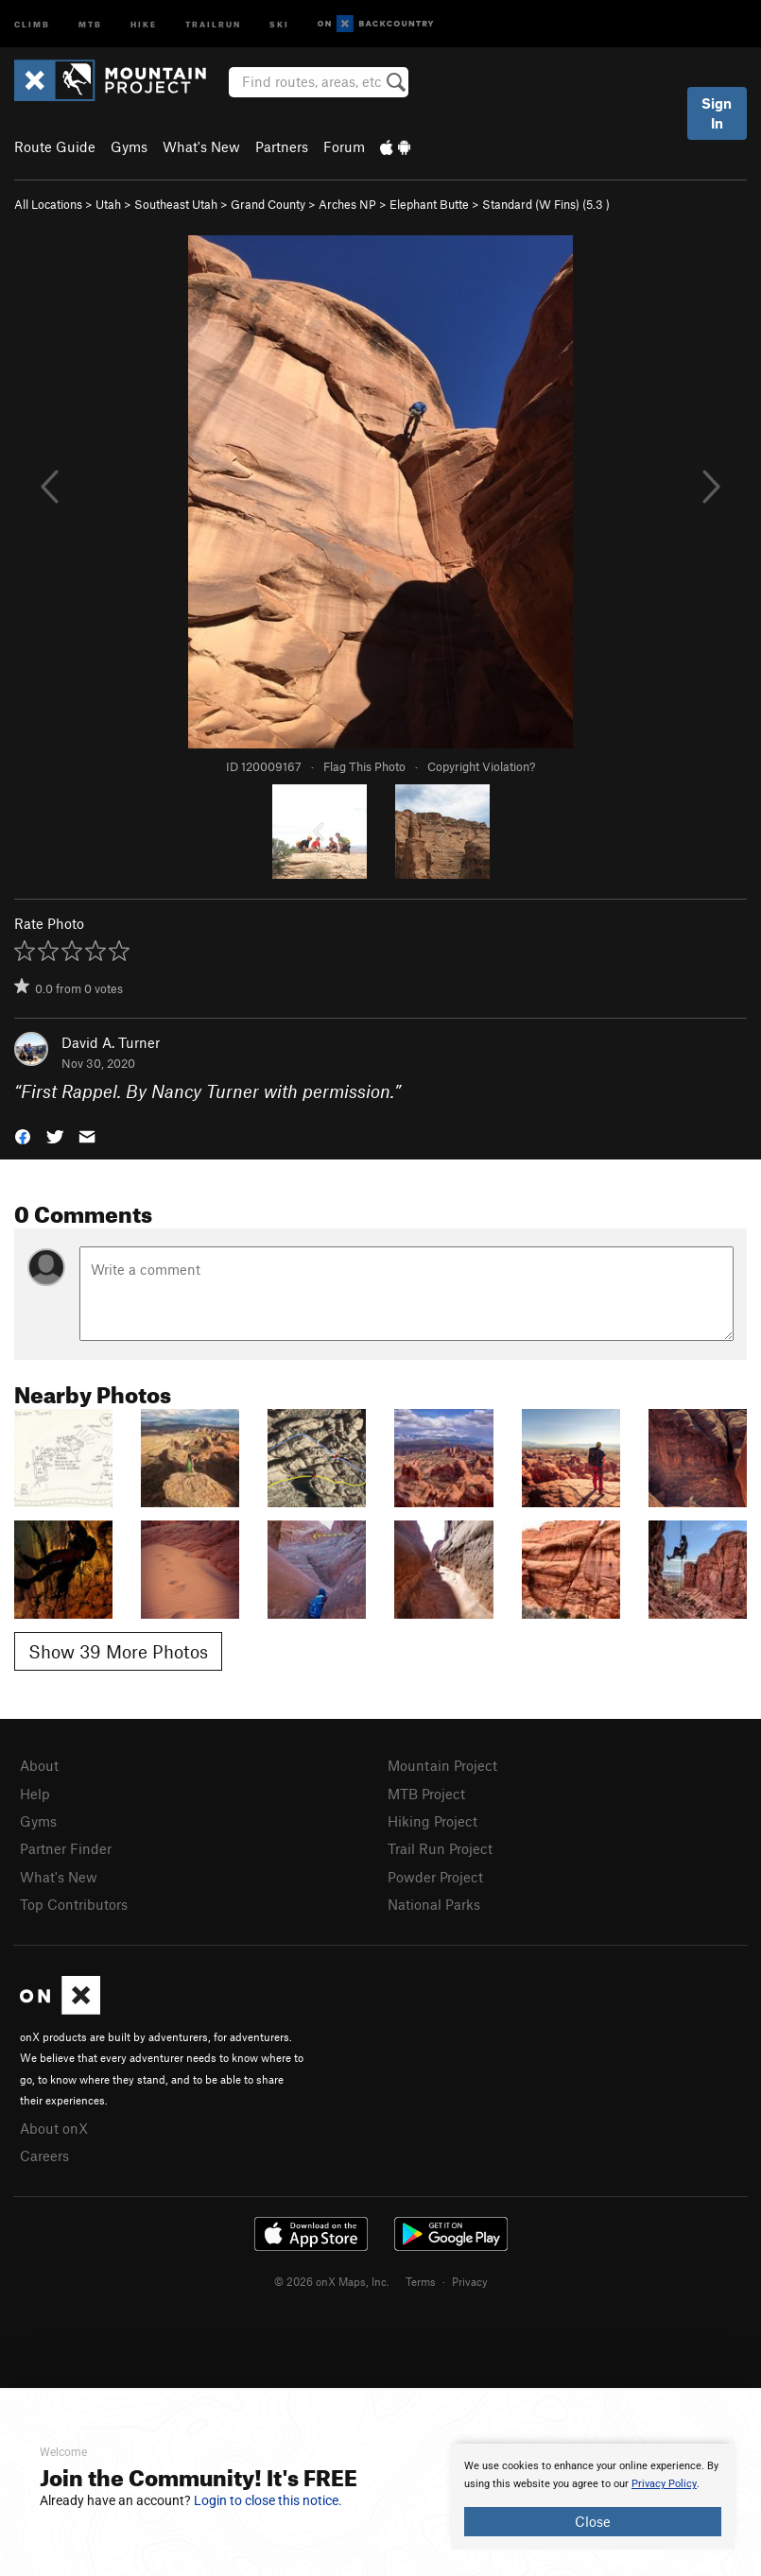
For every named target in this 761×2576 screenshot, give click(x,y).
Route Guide (54, 146)
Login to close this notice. (268, 2500)
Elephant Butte (429, 204)
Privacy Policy (664, 2484)
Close (593, 2521)
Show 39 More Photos (118, 1651)
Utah (108, 204)
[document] (592, 2496)
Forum (344, 146)
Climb (32, 23)
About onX (54, 2128)
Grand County (268, 204)
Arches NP (347, 204)
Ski (279, 23)
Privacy (470, 2281)
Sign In (716, 112)
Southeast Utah (175, 204)
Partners (281, 146)
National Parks (434, 1904)
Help (35, 1793)
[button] (22, 1135)
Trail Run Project (440, 1848)
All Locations (48, 204)
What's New (201, 146)
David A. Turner (110, 1042)
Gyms (129, 146)
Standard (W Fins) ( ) (546, 204)
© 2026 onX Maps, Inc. (331, 2281)
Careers (44, 2155)
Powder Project (435, 1876)
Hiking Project (432, 1820)
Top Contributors (74, 1904)
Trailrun (213, 23)
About (39, 1765)
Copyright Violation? (481, 766)
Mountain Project (442, 1765)
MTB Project (426, 1793)
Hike (143, 23)
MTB (90, 23)
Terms (421, 2281)
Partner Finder (66, 1848)
